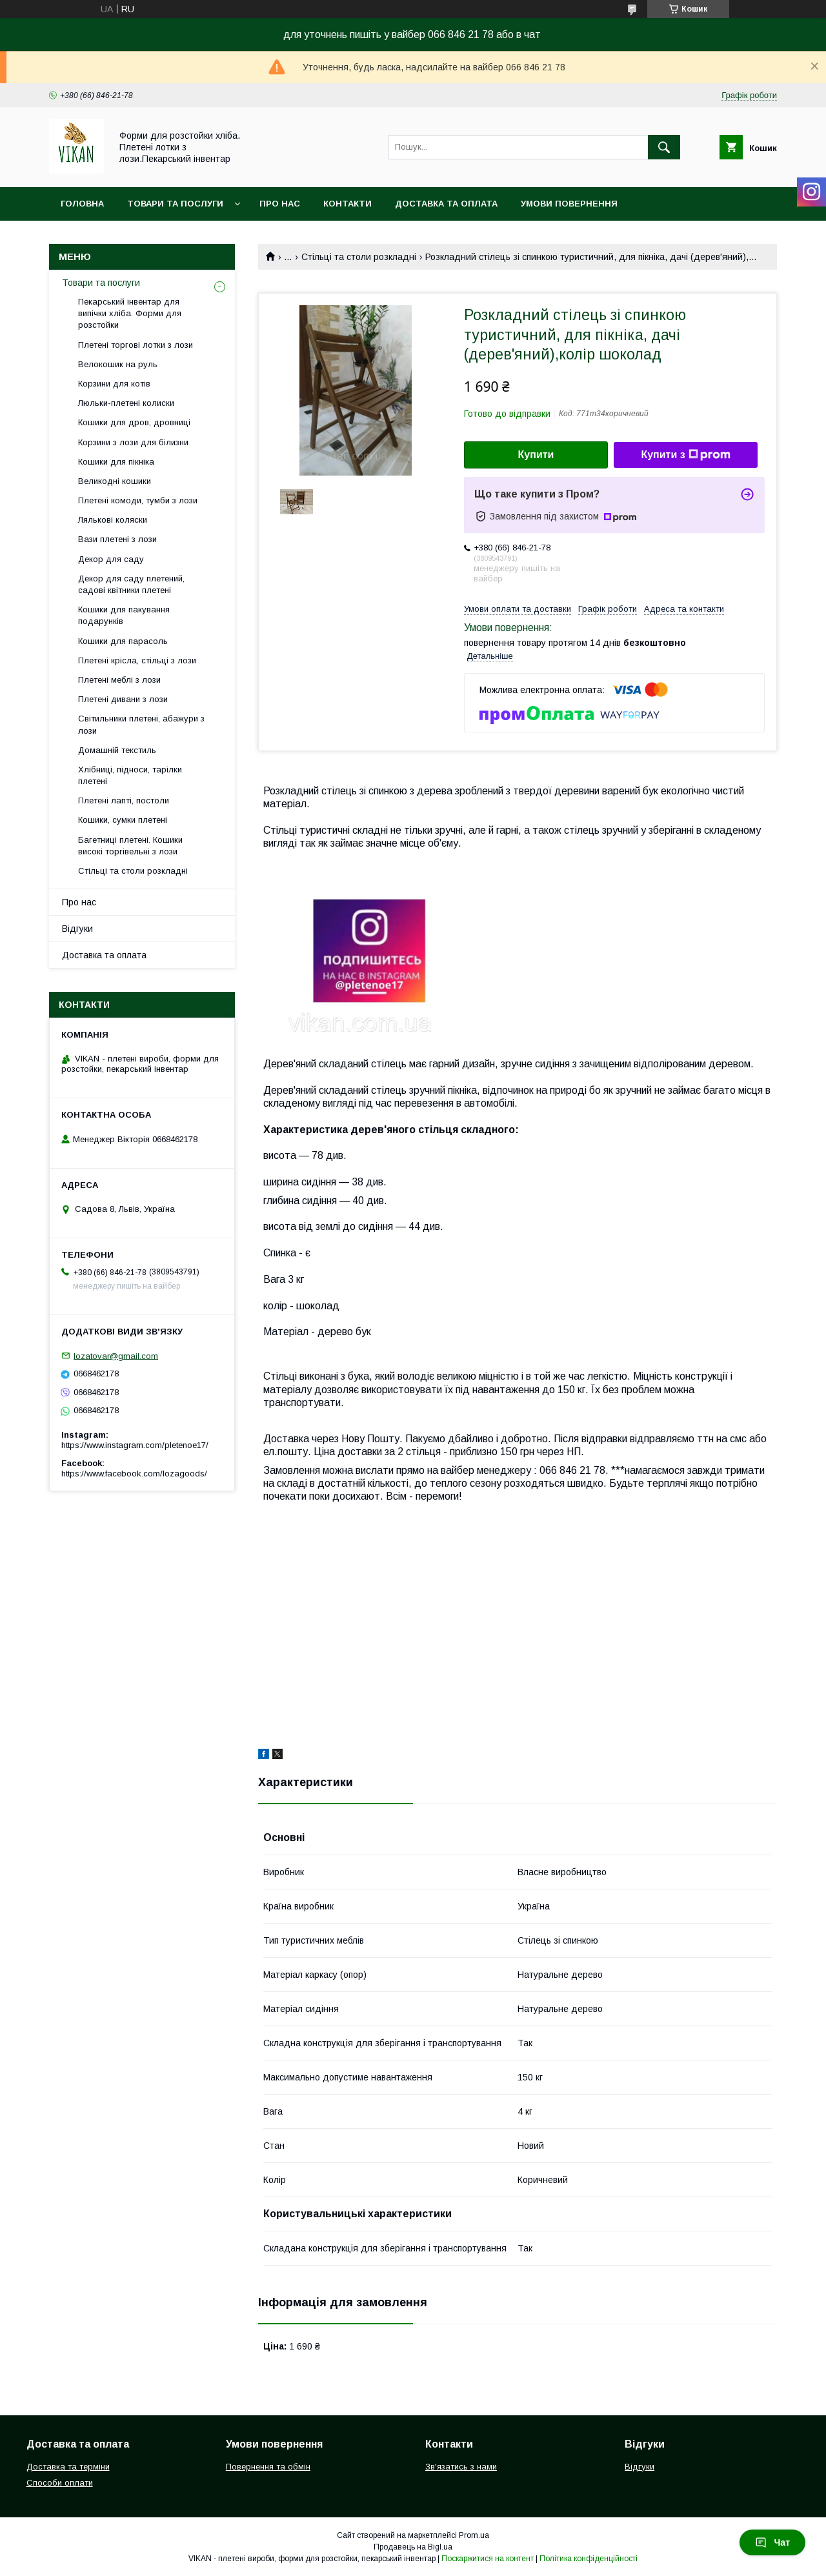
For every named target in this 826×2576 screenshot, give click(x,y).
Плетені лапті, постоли (123, 800)
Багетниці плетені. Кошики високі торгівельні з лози (130, 845)
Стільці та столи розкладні (358, 257)
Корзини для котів (114, 383)
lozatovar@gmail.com (116, 1355)
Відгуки (77, 928)
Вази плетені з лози (117, 539)
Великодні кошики (114, 481)
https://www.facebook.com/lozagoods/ (134, 1473)
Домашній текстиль (117, 750)
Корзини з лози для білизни (133, 442)
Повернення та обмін (268, 2466)
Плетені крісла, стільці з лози (137, 660)
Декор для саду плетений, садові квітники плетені (131, 584)
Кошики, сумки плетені (122, 820)
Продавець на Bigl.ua (413, 2546)
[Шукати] (664, 147)
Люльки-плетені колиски (126, 403)
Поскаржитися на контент (487, 2558)
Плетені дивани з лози (123, 699)
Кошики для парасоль (123, 641)
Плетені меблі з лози (119, 680)
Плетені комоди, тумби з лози (137, 500)
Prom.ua (474, 2535)
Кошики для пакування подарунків (124, 615)
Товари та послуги (175, 203)
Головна (82, 203)
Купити (536, 454)
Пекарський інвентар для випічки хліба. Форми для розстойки (129, 313)
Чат (772, 2542)
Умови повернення (569, 203)
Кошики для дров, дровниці (134, 422)
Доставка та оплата (446, 203)
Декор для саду (111, 559)
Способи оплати (59, 2483)
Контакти (347, 203)
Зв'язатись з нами (461, 2466)
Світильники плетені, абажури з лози (141, 724)
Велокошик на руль (117, 364)
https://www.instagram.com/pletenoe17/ (134, 1445)
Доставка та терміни (68, 2466)
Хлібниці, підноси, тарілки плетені (130, 775)
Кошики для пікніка (116, 462)
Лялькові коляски (112, 520)
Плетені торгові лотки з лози (135, 345)
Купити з (685, 455)
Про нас (279, 203)
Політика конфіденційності (588, 2558)
